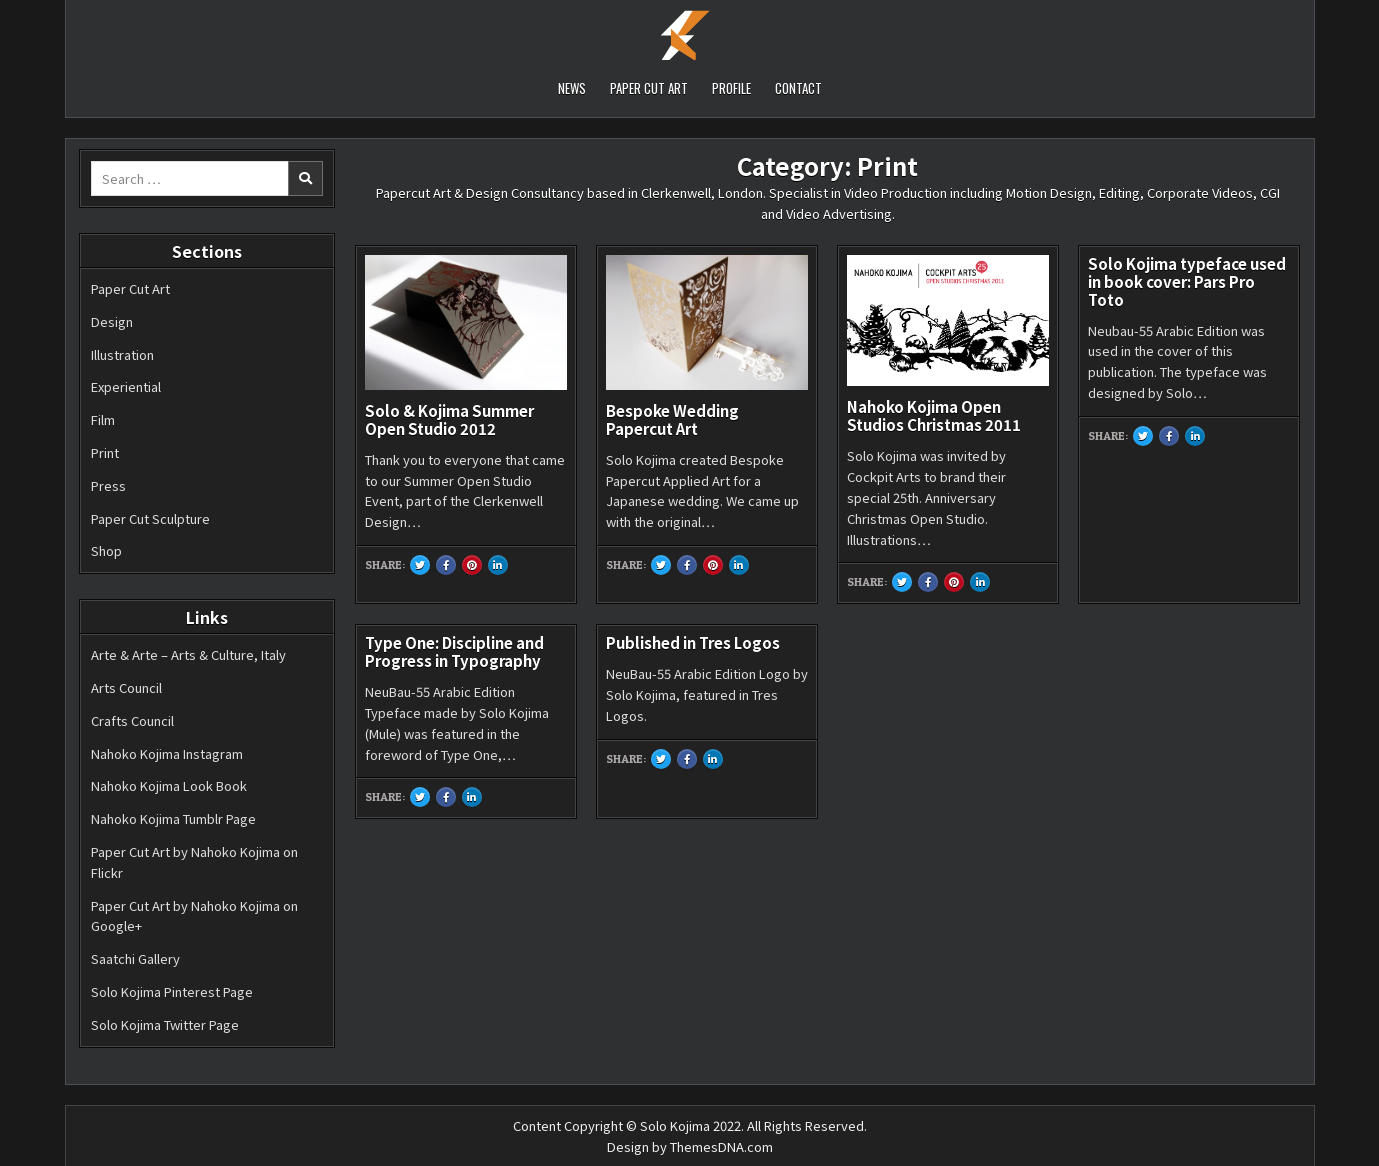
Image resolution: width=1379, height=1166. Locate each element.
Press (108, 485)
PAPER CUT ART (649, 88)
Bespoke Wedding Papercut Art (672, 419)
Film (103, 419)
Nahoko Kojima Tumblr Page (173, 818)
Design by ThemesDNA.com (690, 1146)
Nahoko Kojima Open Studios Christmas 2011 (934, 415)
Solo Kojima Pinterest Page (172, 991)
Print (105, 452)
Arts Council (126, 687)
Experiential (126, 386)
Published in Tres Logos (693, 642)
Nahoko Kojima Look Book (169, 785)
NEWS (572, 88)
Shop (106, 550)
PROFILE (731, 88)
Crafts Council (132, 720)
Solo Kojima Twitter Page (165, 1024)
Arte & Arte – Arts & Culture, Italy (188, 654)
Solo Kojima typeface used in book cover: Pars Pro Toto (1187, 281)
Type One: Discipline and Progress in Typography (454, 651)
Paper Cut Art (130, 288)
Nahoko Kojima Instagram (167, 753)
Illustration (122, 354)
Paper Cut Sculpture (150, 518)
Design (112, 321)
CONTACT (798, 88)
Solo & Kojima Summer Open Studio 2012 (449, 419)
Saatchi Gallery (135, 958)
